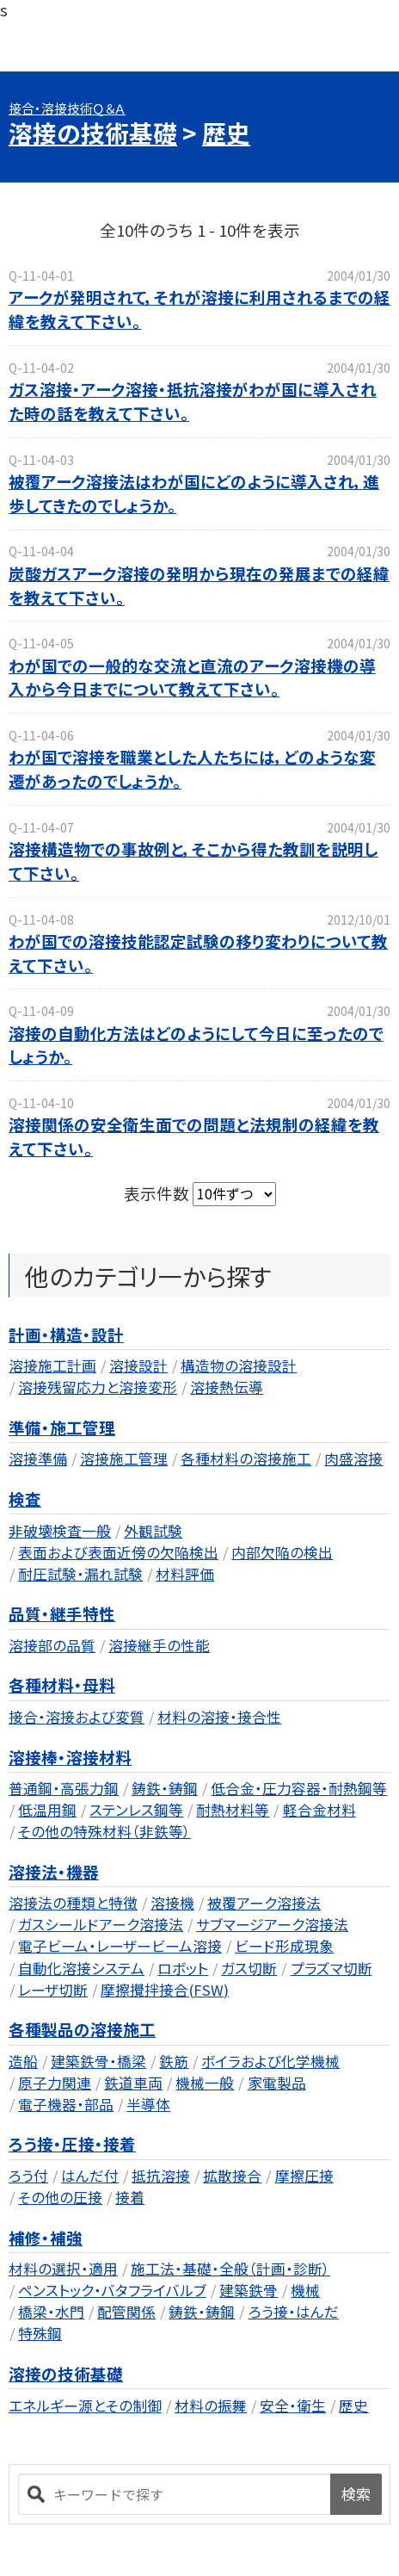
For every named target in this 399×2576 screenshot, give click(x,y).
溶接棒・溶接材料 (70, 1756)
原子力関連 (54, 2082)
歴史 (226, 132)
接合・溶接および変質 (76, 1716)
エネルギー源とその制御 (85, 2405)
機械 (305, 2290)
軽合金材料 (319, 1809)
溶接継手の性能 (159, 1645)
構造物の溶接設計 (239, 1365)
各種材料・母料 (62, 1684)
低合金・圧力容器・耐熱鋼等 (299, 1788)
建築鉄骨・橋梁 (98, 2061)
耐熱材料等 (232, 1809)
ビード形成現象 (284, 1945)
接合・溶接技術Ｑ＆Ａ (67, 108)
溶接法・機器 (54, 1871)
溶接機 (172, 1902)
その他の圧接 (60, 2197)
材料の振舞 (211, 2405)
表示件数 (158, 1192)
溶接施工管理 (124, 1458)
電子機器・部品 (66, 2104)
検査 (25, 1498)
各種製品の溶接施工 (82, 2028)
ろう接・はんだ (294, 2311)
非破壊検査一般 (60, 1530)
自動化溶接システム (81, 1968)
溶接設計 (138, 1365)
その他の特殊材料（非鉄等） (104, 1831)
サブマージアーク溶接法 (272, 1924)
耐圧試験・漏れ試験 (80, 1574)
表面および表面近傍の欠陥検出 (118, 1552)
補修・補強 (46, 2237)
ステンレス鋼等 (136, 1809)
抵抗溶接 (161, 2175)
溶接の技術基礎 (93, 132)
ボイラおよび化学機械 (270, 2061)
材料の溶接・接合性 (219, 1716)
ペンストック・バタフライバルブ (112, 2290)
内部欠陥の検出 (282, 1552)
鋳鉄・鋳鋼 (165, 1788)
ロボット (182, 1968)
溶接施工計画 (52, 1365)
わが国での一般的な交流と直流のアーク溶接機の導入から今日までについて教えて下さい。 (192, 677)
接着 (129, 2197)
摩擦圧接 (304, 2175)
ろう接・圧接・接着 (72, 2143)
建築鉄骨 (248, 2290)
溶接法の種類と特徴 (73, 1902)
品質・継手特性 (62, 1613)
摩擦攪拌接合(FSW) (165, 1989)
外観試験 (153, 1530)
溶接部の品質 (52, 1645)
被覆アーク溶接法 (264, 1902)
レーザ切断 (53, 1989)
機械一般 (204, 2082)
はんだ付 (90, 2175)
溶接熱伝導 (226, 1387)
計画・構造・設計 (66, 1334)
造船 (23, 2061)
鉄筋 (173, 2061)
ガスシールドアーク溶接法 (100, 1924)
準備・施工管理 (62, 1427)
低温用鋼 (47, 1809)
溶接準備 (38, 1458)
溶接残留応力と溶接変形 (97, 1387)
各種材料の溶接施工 (246, 1458)
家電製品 (277, 2082)
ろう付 (28, 2175)
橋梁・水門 (51, 2311)
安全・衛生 (293, 2405)
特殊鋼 (40, 2333)
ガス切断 (249, 1968)
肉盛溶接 (353, 1458)
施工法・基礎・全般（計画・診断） (230, 2268)
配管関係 (126, 2311)
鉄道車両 (133, 2082)
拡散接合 (232, 2175)
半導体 (148, 2104)
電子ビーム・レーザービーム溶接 (120, 1945)
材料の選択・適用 (63, 2268)
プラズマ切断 (331, 1968)
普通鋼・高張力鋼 (64, 1788)
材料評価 (185, 1574)
